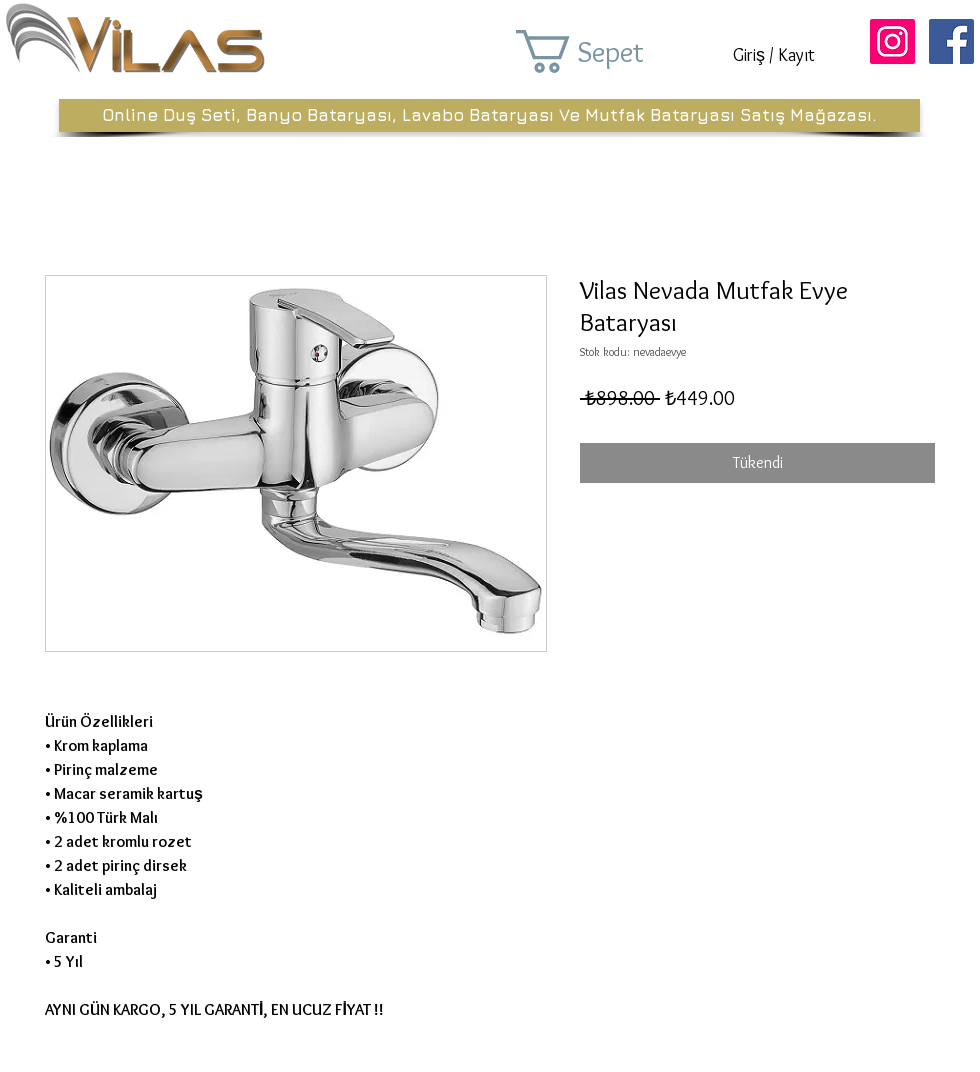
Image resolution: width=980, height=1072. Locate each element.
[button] (608, 51)
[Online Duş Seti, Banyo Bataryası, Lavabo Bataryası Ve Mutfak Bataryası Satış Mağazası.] (489, 115)
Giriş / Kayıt (774, 55)
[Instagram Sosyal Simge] (892, 41)
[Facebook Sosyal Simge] (951, 41)
